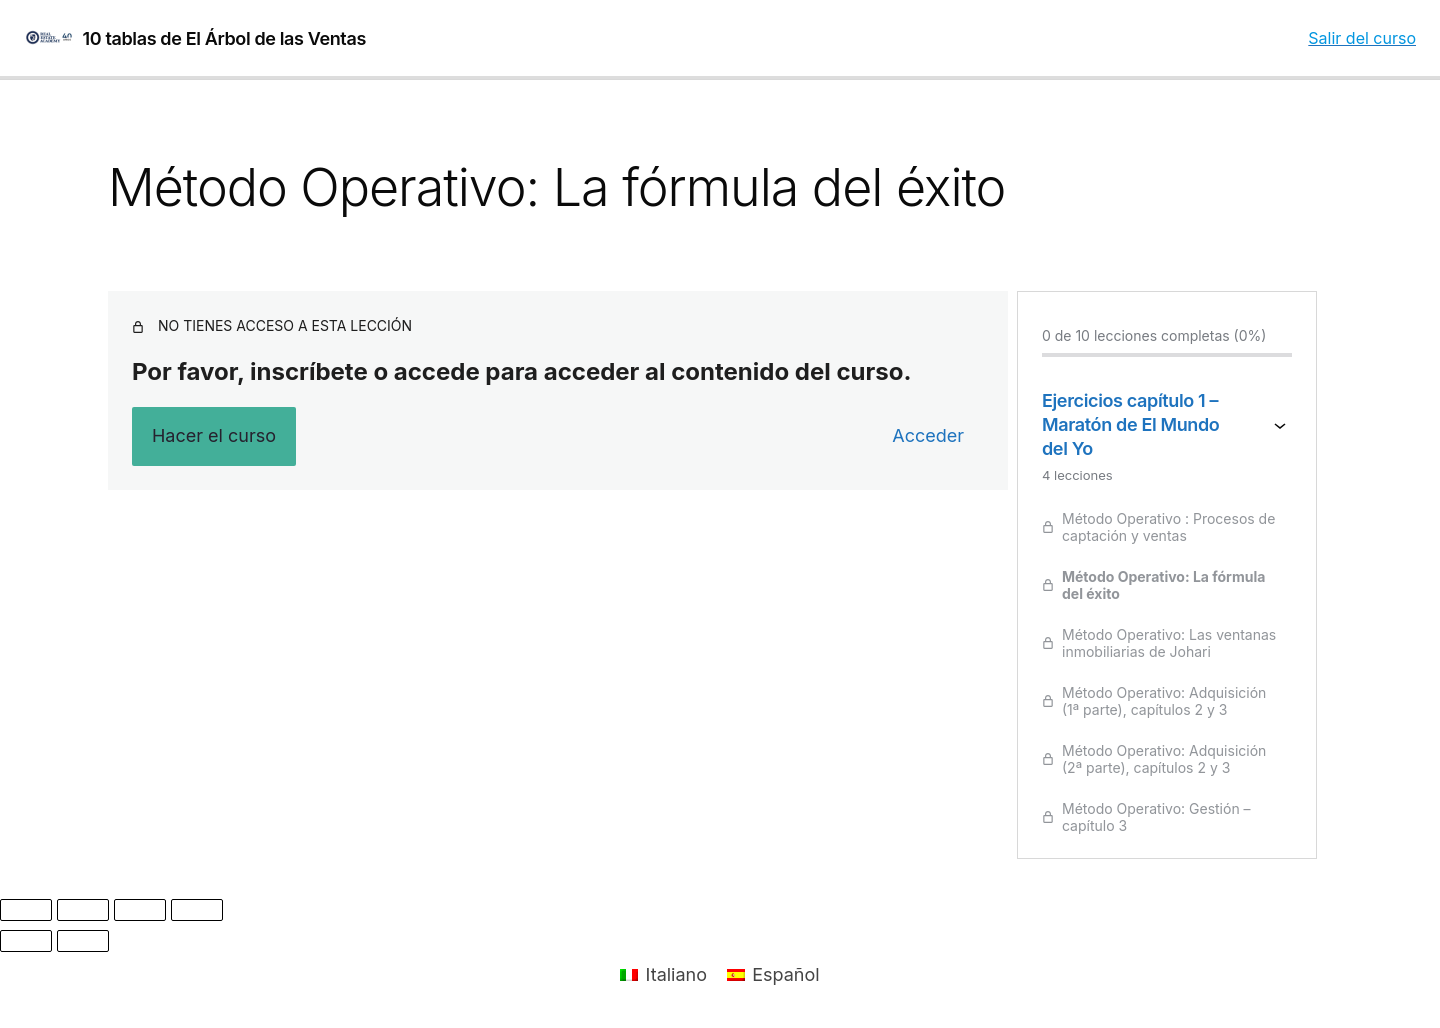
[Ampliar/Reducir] (26, 910)
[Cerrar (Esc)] (197, 910)
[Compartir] (140, 910)
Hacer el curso (214, 435)
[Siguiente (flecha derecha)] (83, 941)
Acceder (928, 435)
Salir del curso (1362, 38)
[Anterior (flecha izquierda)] (26, 941)
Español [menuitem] (785, 974)
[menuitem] (663, 975)
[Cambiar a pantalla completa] (83, 910)
